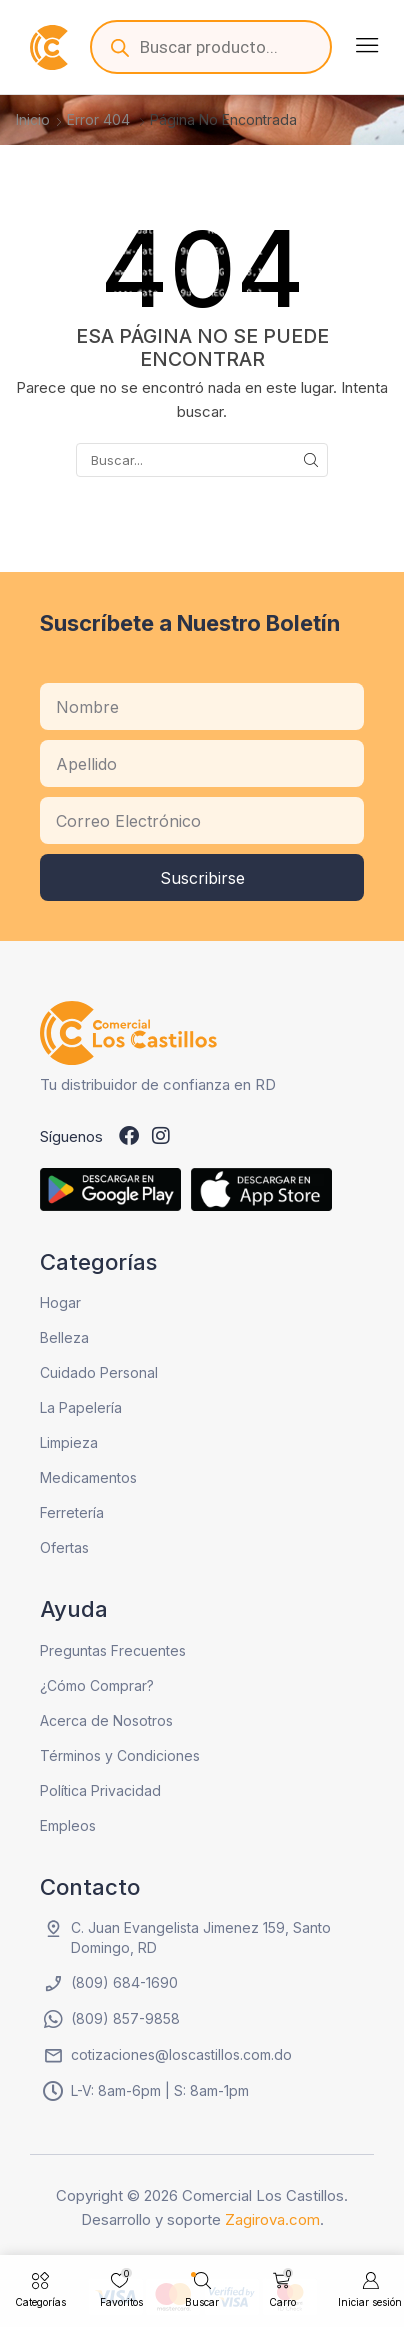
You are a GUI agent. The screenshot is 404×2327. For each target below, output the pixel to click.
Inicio (33, 119)
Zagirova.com (272, 2219)
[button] (367, 45)
